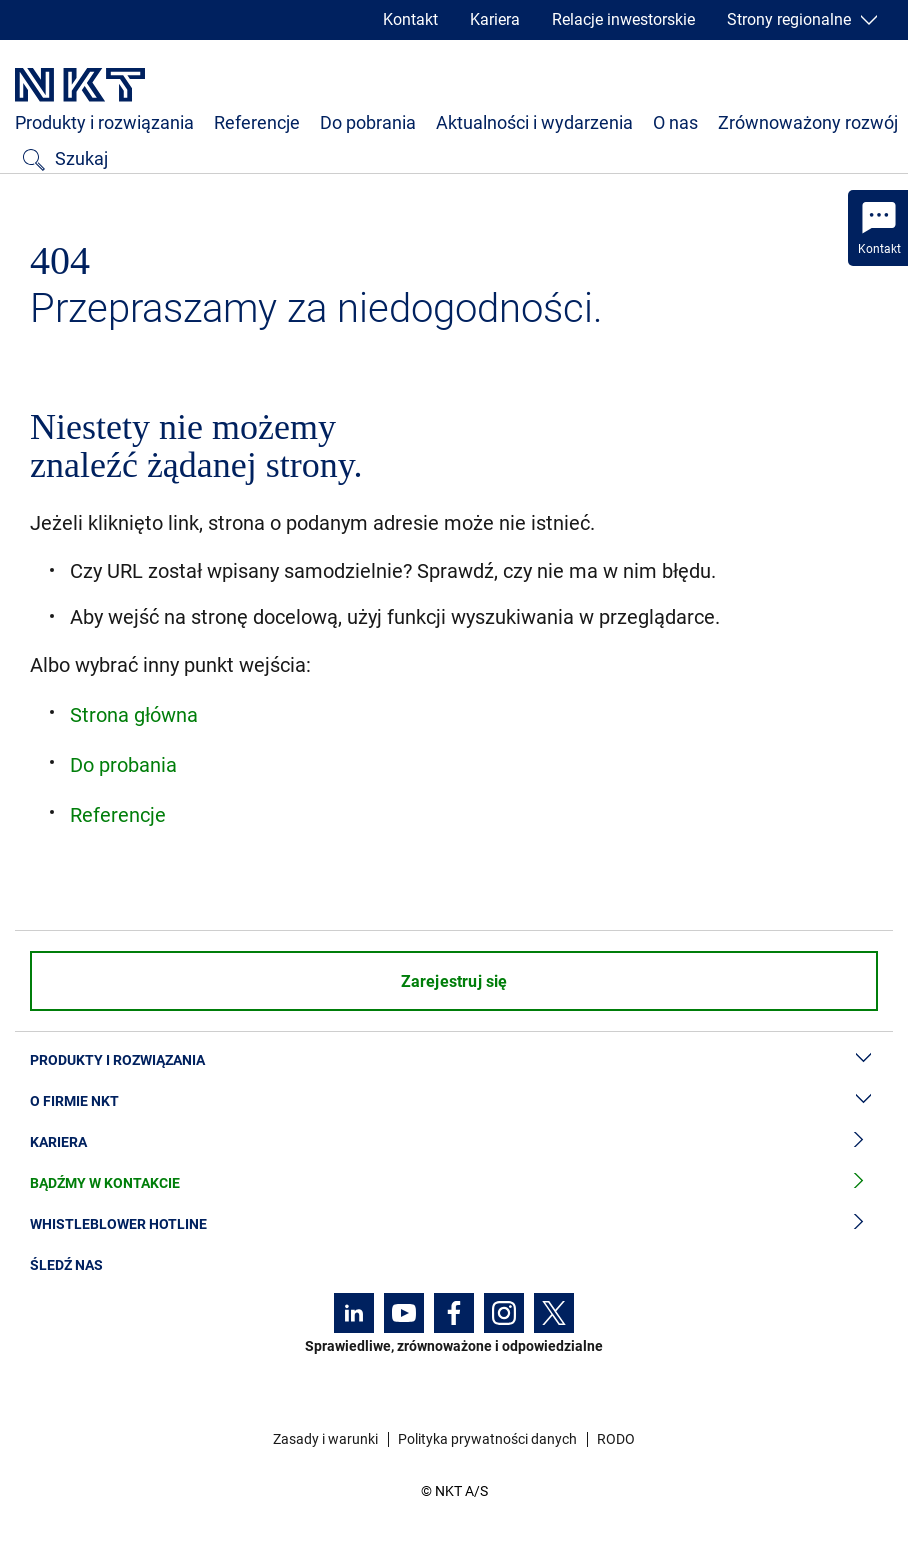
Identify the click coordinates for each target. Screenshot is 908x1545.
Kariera (495, 19)
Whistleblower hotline (454, 1224)
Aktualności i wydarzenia (534, 122)
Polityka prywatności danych (487, 1439)
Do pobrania (368, 122)
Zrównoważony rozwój (808, 122)
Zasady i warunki (325, 1439)
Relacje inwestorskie (623, 19)
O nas (675, 122)
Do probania (123, 765)
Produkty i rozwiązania (104, 122)
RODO (616, 1439)
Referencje (257, 122)
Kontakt (410, 19)
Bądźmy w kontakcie (454, 1183)
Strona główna (134, 715)
